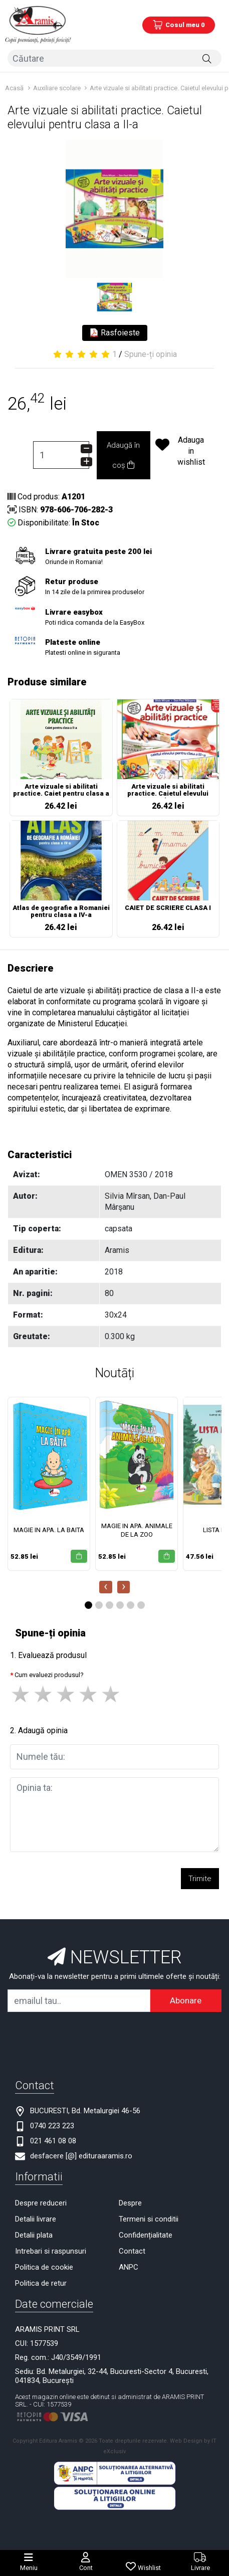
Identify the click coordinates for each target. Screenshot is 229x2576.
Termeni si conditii (148, 2219)
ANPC (128, 2267)
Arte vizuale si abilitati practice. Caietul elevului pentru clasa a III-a (167, 790)
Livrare (200, 2567)
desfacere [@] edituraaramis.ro (81, 2155)
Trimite (199, 1878)
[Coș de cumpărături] (178, 25)
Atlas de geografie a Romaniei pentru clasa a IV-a (61, 911)
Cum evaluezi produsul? (49, 1675)
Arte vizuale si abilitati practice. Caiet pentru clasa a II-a (61, 790)
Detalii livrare (35, 2219)
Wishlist (149, 2567)
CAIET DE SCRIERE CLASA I (168, 907)
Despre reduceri (41, 2202)
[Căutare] (206, 58)
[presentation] (106, 1587)
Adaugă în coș (123, 455)
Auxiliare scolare (57, 88)
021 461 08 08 (53, 2140)
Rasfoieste (115, 333)
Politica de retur (41, 2283)
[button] (88, 1605)
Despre (130, 2202)
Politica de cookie (44, 2267)
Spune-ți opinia (150, 354)
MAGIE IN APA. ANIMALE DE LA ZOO (136, 1530)
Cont (86, 2567)
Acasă (14, 88)
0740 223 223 (52, 2125)
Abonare (185, 2000)
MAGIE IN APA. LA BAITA (49, 1530)
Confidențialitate (145, 2235)
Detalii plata (34, 2235)
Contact (132, 2251)
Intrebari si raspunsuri (50, 2251)
